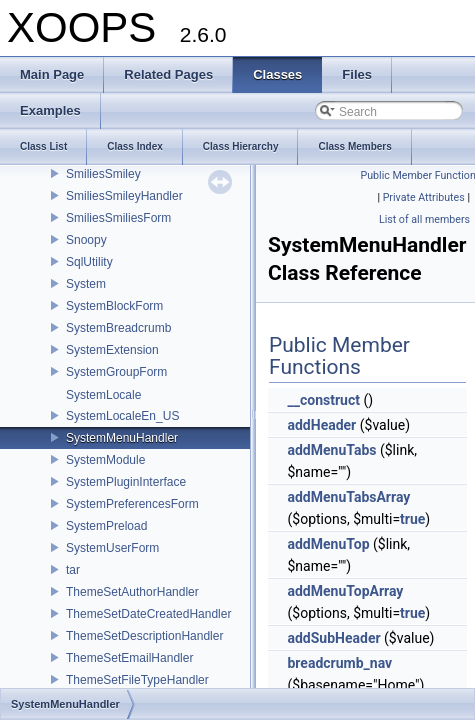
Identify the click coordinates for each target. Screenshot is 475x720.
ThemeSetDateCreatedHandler (148, 614)
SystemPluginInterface (126, 482)
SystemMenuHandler (122, 438)
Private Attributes (424, 197)
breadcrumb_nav (339, 663)
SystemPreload (106, 526)
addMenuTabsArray (348, 497)
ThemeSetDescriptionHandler (144, 636)
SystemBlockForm (114, 306)
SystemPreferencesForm (132, 504)
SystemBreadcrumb (118, 328)
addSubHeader (333, 638)
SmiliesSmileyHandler (124, 196)
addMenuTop (328, 544)
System (86, 284)
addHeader (321, 425)
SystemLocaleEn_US (122, 416)
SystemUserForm (112, 548)
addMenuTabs (331, 450)
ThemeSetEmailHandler (129, 658)
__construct (323, 400)
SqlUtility (89, 262)
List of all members (424, 219)
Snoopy (86, 240)
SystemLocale (103, 395)
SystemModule (105, 460)
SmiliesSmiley (103, 174)
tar (73, 570)
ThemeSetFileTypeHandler (137, 680)
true (412, 519)
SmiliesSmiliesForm (118, 218)
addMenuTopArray (345, 591)
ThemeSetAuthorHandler (132, 592)
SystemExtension (112, 350)
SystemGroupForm (116, 372)
